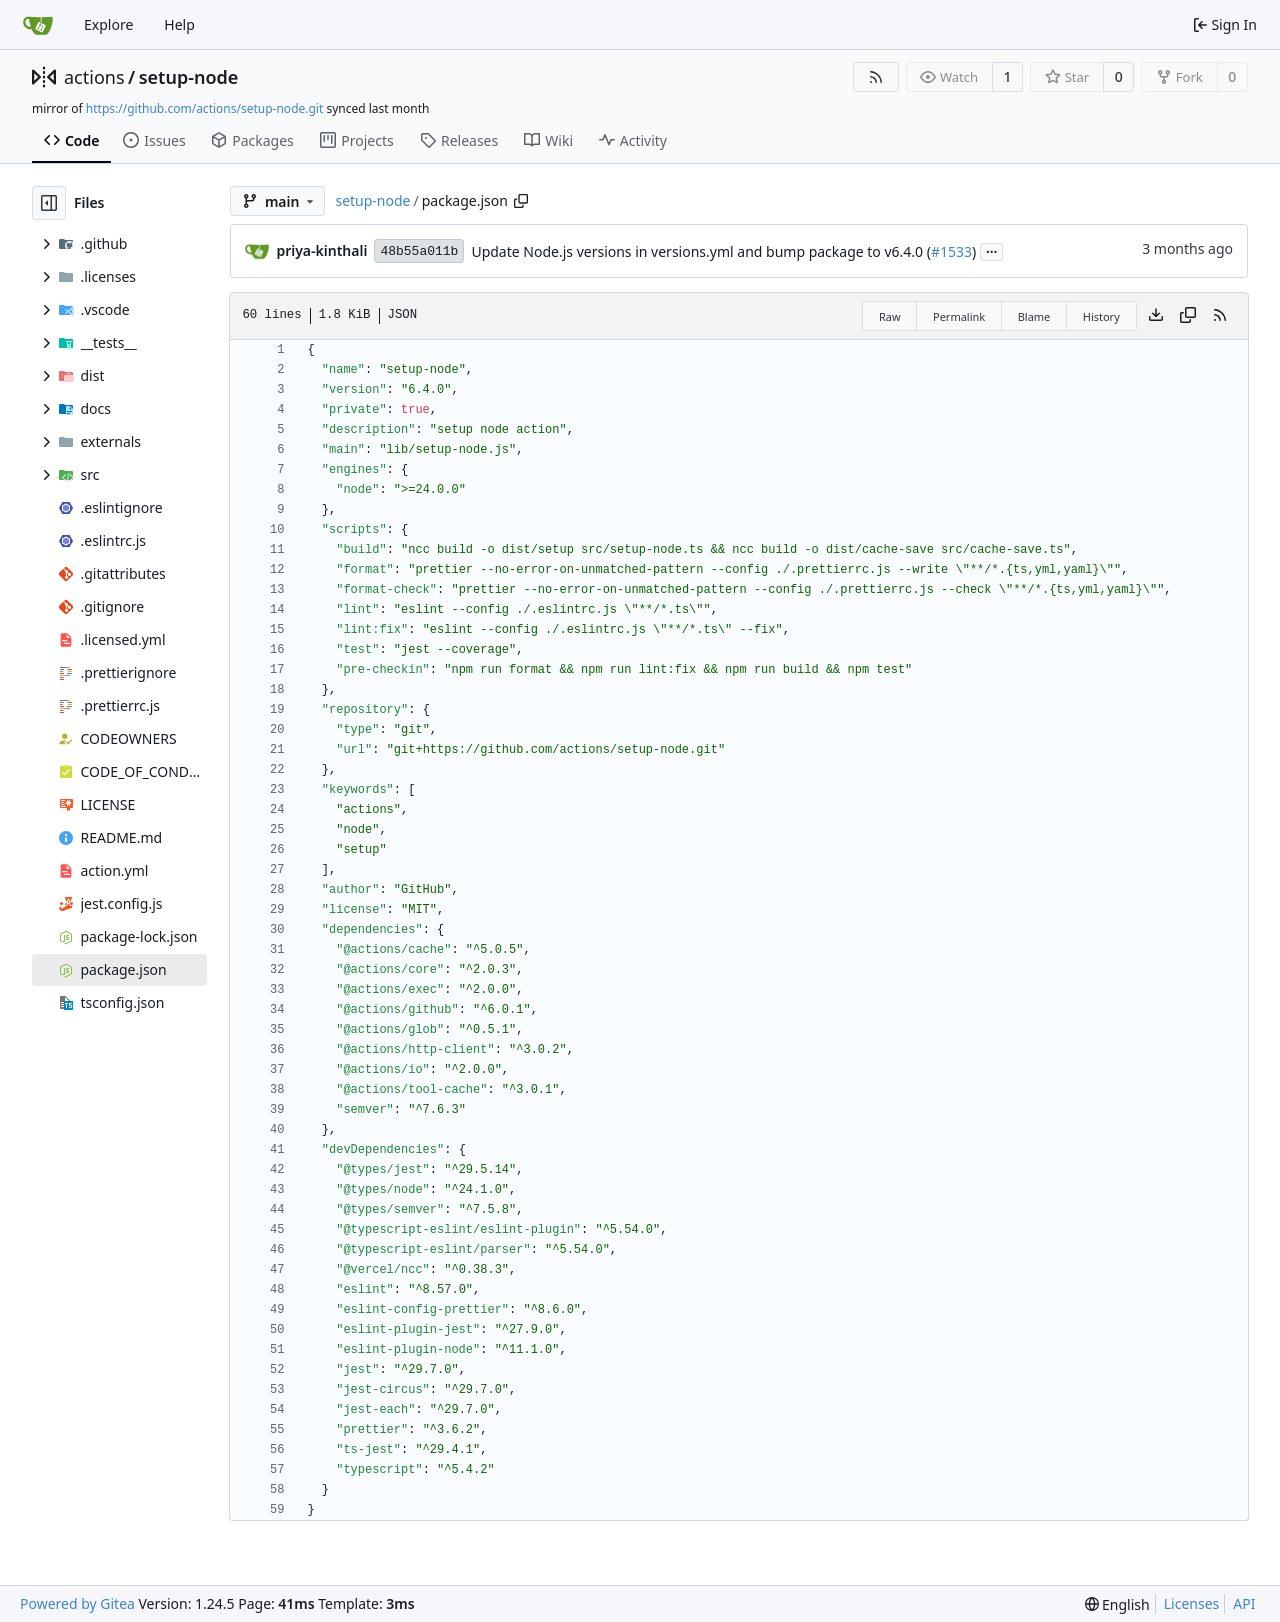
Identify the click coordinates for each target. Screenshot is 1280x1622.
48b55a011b (419, 251)
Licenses (1192, 1603)
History (1101, 316)
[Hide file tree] (49, 203)
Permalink (959, 316)
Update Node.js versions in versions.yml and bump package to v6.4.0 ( (701, 251)
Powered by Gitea (77, 1603)
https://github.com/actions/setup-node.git (204, 108)
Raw (890, 316)
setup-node (189, 77)
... (992, 250)
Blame (1034, 316)
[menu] (1117, 1604)
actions (94, 77)
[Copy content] (1188, 316)
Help (179, 24)
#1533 (951, 251)
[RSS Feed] (876, 77)
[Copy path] (521, 201)
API (1244, 1603)
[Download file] (1156, 316)
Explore (108, 24)
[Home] (38, 25)
